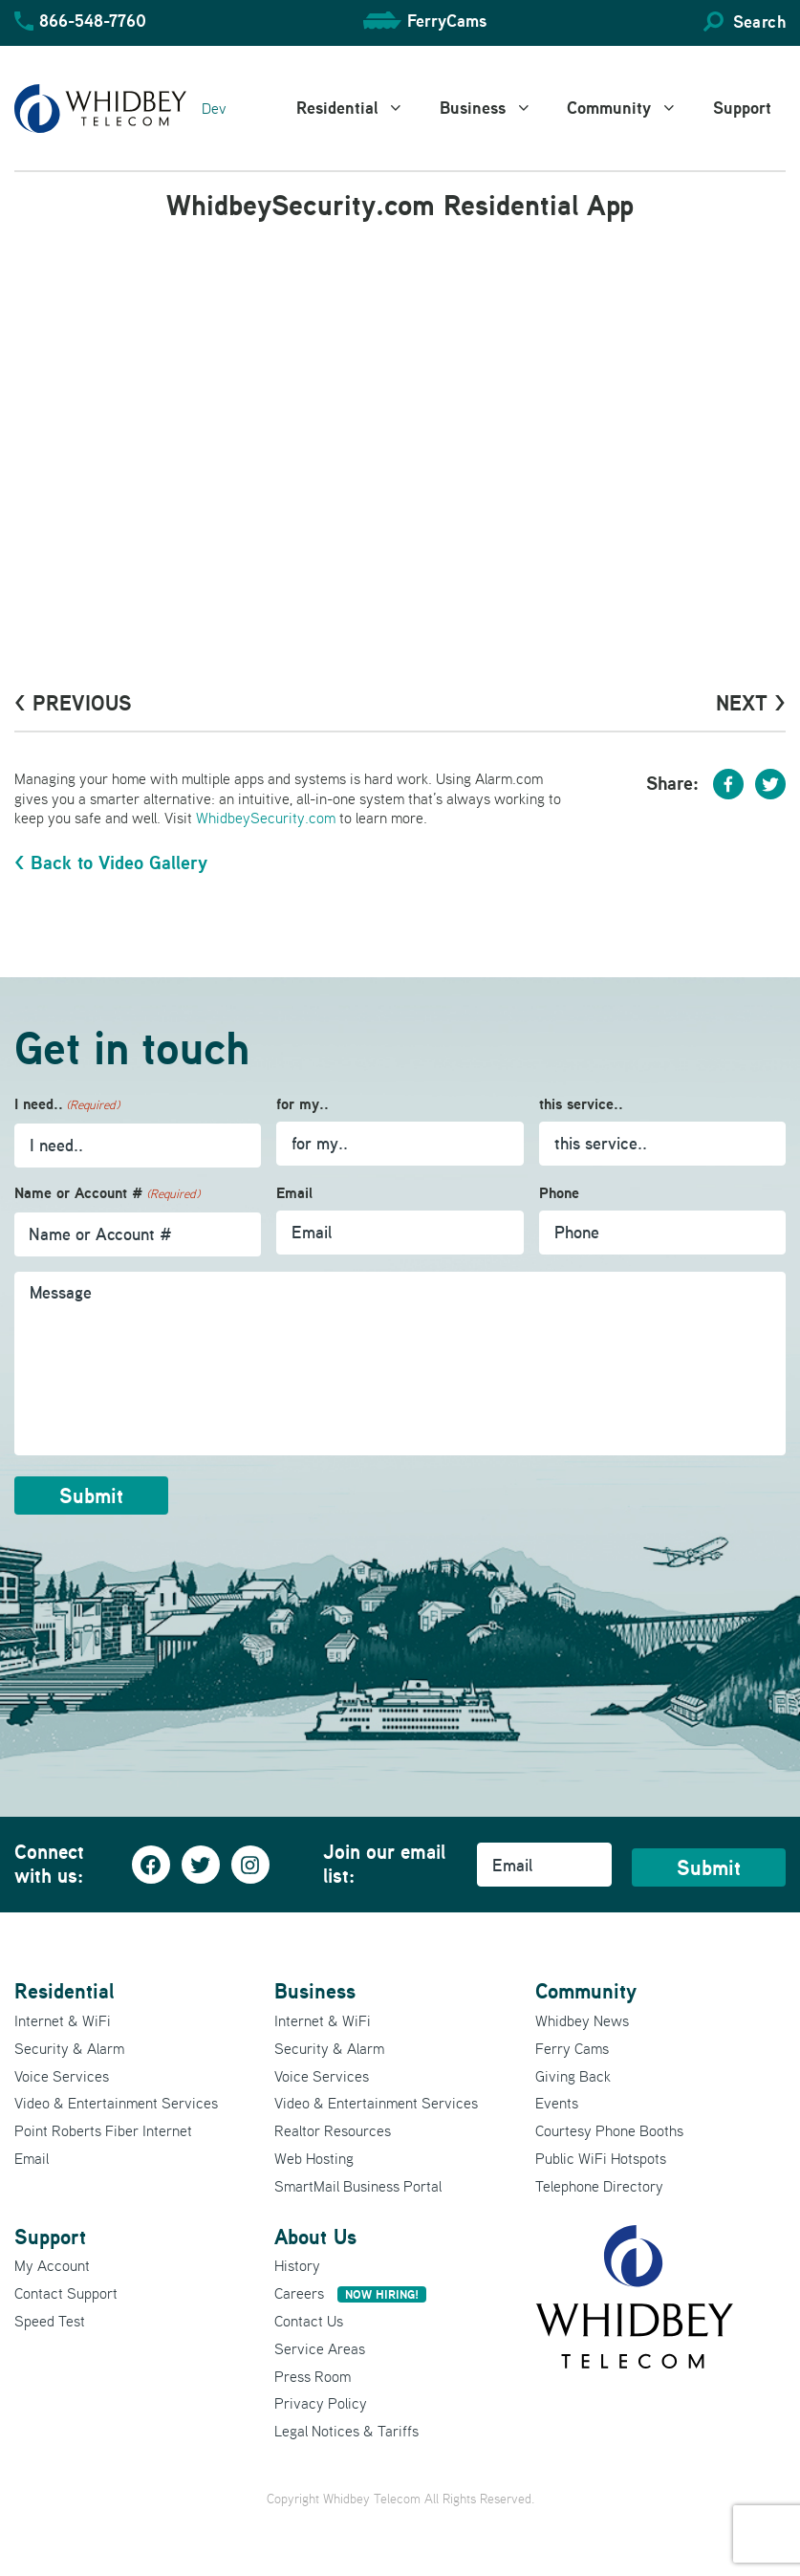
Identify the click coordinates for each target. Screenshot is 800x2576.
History (297, 2265)
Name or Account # (107, 1194)
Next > (751, 702)
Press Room (312, 2376)
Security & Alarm (69, 2048)
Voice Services (61, 2075)
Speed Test (49, 2320)
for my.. (302, 1104)
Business (496, 108)
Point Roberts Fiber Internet (103, 2130)
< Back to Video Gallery (110, 862)
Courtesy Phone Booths (609, 2130)
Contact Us (308, 2320)
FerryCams (446, 21)
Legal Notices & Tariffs (346, 2430)
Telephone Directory (599, 2185)
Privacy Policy (320, 2402)
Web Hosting (314, 2158)
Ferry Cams (572, 2048)
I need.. (66, 1105)
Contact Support (66, 2293)
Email (294, 1193)
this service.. (581, 1104)
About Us (315, 2236)
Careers (350, 2293)
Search (759, 21)
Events (556, 2102)
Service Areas (319, 2348)
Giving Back (573, 2075)
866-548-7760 (92, 21)
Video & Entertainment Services (116, 2102)
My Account (52, 2265)
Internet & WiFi (62, 2020)
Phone (559, 1193)
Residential (360, 108)
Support (742, 108)
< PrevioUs (73, 702)
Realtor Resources (332, 2130)
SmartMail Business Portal (358, 2185)
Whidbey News (582, 2020)
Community (633, 108)
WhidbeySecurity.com (265, 817)
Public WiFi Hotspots (600, 2158)
